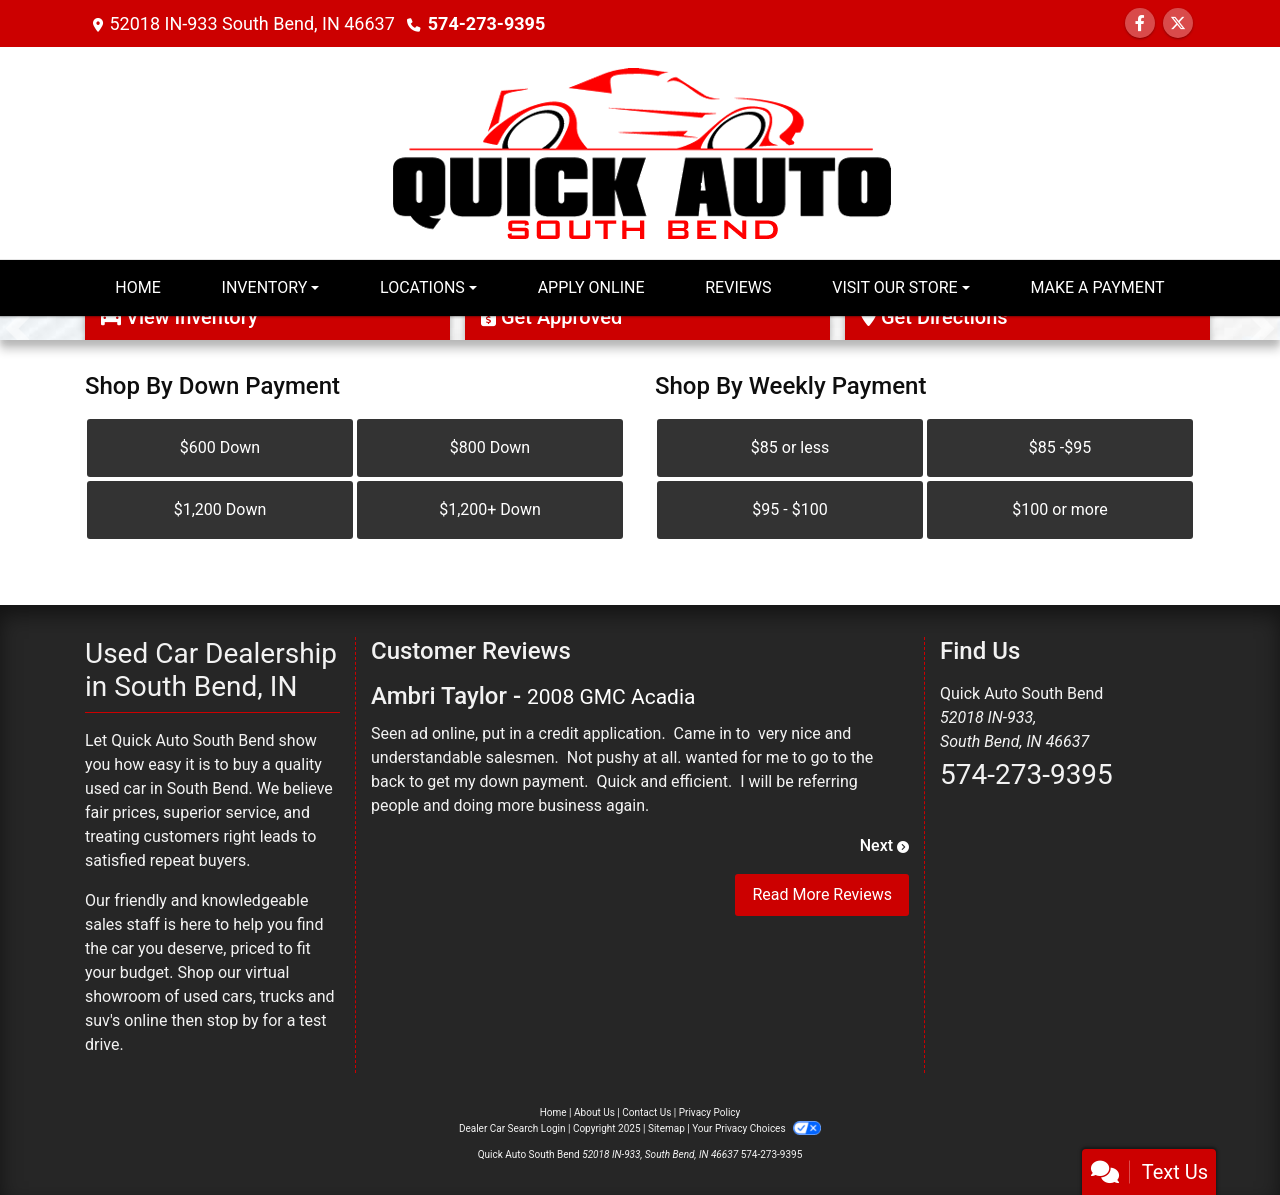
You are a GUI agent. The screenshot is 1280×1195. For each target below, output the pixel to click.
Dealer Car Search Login (512, 1128)
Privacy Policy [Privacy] (710, 1112)
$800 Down (490, 447)
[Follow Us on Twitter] (1178, 23)
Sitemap (666, 1128)
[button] (17, 328)
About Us (594, 1112)
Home (553, 1112)
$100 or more (1059, 509)
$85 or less (790, 447)
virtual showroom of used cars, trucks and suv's (210, 996)
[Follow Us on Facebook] (1140, 23)
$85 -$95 (1060, 447)
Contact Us (646, 1112)
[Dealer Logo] (640, 151)
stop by (233, 1020)
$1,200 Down (220, 509)
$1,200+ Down (490, 509)
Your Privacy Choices (756, 1128)
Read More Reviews (822, 894)
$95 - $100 (789, 509)
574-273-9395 (486, 23)
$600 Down (220, 447)
